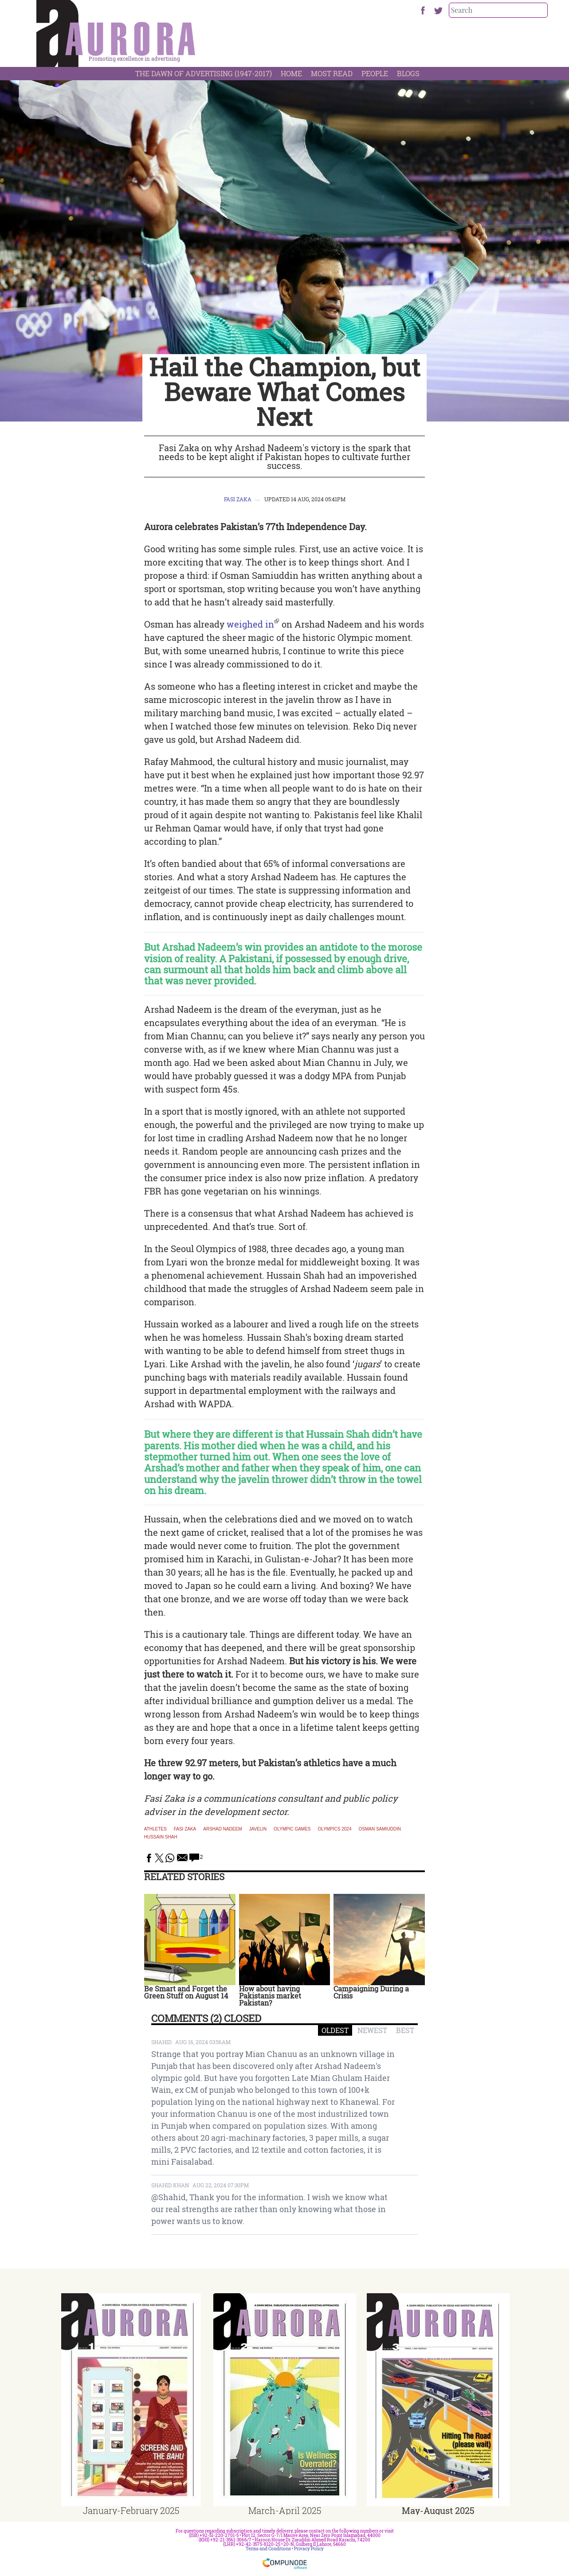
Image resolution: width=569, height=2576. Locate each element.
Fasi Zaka (237, 499)
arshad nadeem (222, 1829)
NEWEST (372, 2030)
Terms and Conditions (268, 2549)
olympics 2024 (335, 1829)
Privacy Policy (309, 2549)
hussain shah (160, 1837)
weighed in (250, 624)
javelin (258, 1829)
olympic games (292, 1829)
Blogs (408, 73)
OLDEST (335, 2030)
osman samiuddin (380, 1829)
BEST (405, 2030)
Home (291, 73)
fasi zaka (185, 1829)
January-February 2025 (131, 2510)
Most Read (332, 73)
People (374, 73)
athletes (155, 1829)
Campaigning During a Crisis (371, 1992)
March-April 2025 (284, 2510)
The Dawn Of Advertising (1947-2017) (203, 73)
